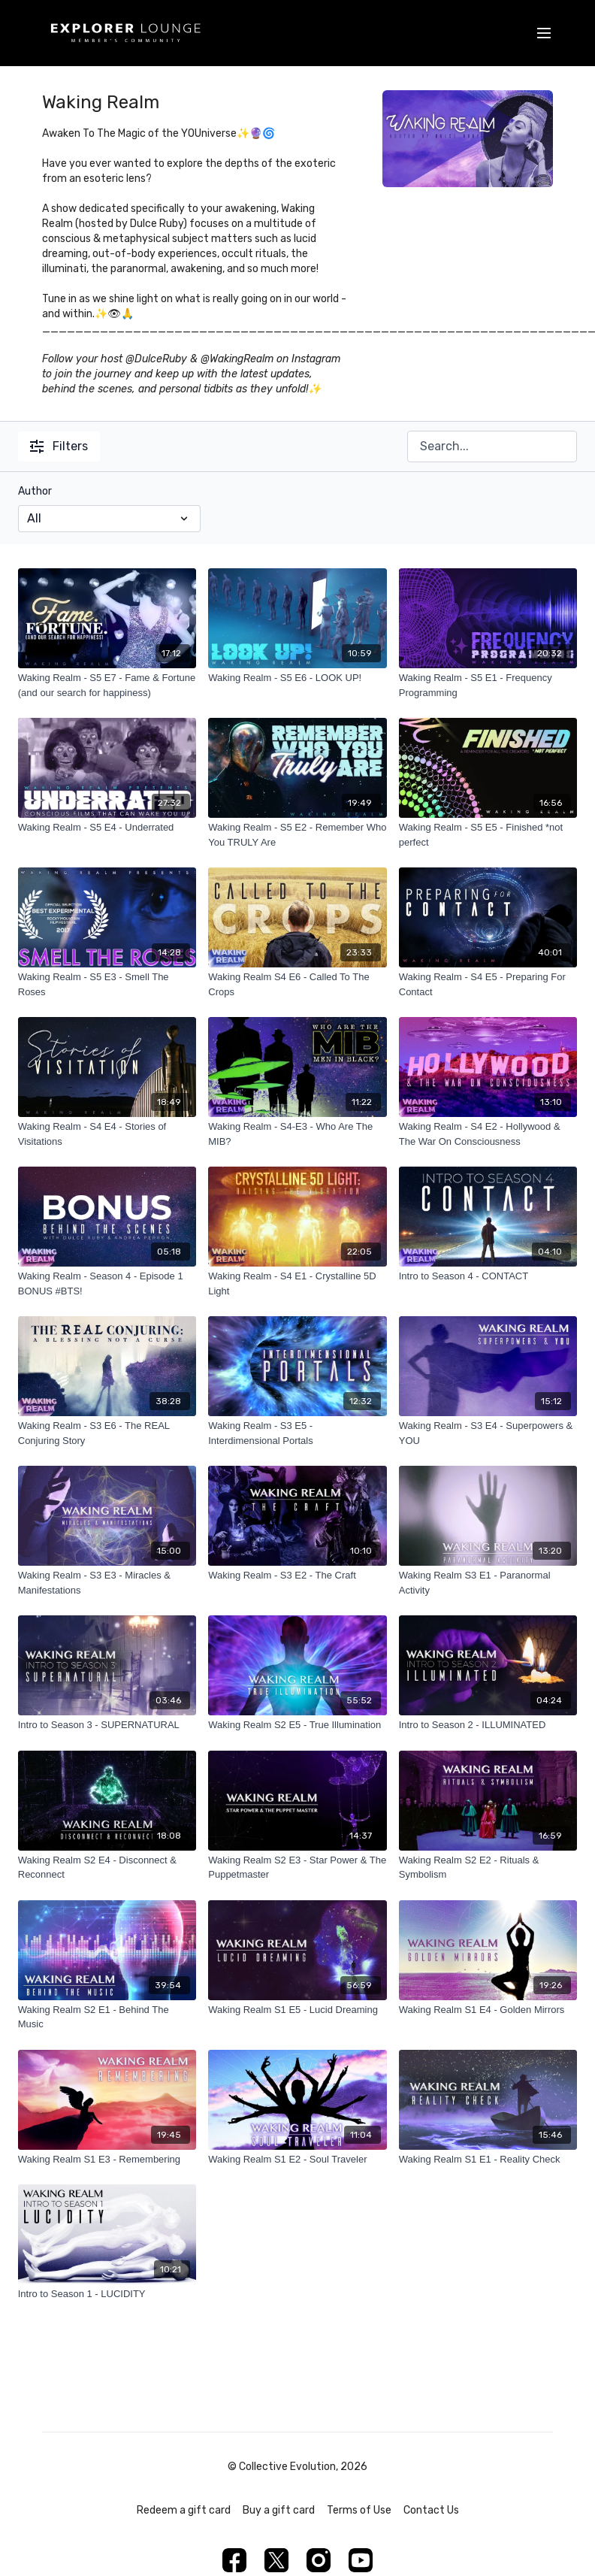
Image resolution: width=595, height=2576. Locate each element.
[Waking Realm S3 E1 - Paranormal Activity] (488, 1582)
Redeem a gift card (184, 2510)
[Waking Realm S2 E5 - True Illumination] (297, 1725)
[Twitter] (276, 2560)
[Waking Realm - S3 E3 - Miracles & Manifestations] (107, 1582)
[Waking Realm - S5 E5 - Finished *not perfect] (488, 834)
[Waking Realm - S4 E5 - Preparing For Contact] (488, 984)
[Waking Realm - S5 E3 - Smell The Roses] (107, 984)
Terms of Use (359, 2510)
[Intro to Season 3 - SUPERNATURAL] (107, 1725)
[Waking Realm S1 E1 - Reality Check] (488, 2159)
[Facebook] (234, 2560)
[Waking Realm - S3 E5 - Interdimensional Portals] (297, 1433)
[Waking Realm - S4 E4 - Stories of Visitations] (107, 1134)
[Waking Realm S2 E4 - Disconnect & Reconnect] (107, 1867)
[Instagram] (319, 2560)
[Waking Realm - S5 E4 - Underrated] (107, 827)
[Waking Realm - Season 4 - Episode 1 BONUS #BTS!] (107, 1283)
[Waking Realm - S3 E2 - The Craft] (297, 1575)
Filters (59, 446)
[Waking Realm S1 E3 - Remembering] (107, 2159)
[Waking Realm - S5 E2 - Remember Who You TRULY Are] (297, 834)
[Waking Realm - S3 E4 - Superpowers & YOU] (488, 1433)
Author (35, 491)
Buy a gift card (279, 2510)
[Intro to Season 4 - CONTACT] (488, 1276)
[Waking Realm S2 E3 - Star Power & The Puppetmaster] (297, 1867)
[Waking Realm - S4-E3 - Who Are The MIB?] (297, 1134)
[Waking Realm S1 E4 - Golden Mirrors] (488, 2010)
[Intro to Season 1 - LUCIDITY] (107, 2294)
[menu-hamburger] (544, 33)
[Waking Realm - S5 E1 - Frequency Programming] (488, 685)
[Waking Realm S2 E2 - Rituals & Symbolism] (488, 1867)
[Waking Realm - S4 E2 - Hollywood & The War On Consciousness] (488, 1134)
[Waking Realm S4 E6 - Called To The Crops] (297, 984)
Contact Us (431, 2510)
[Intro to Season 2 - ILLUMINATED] (488, 1725)
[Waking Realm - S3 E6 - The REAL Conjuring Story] (107, 1433)
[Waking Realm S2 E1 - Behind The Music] (107, 2017)
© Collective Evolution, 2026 (297, 2467)
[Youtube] (361, 2560)
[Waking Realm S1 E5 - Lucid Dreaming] (297, 2010)
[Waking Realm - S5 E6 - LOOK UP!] (297, 678)
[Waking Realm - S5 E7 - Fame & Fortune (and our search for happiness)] (107, 685)
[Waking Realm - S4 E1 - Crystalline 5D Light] (297, 1283)
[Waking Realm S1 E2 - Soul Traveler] (297, 2159)
